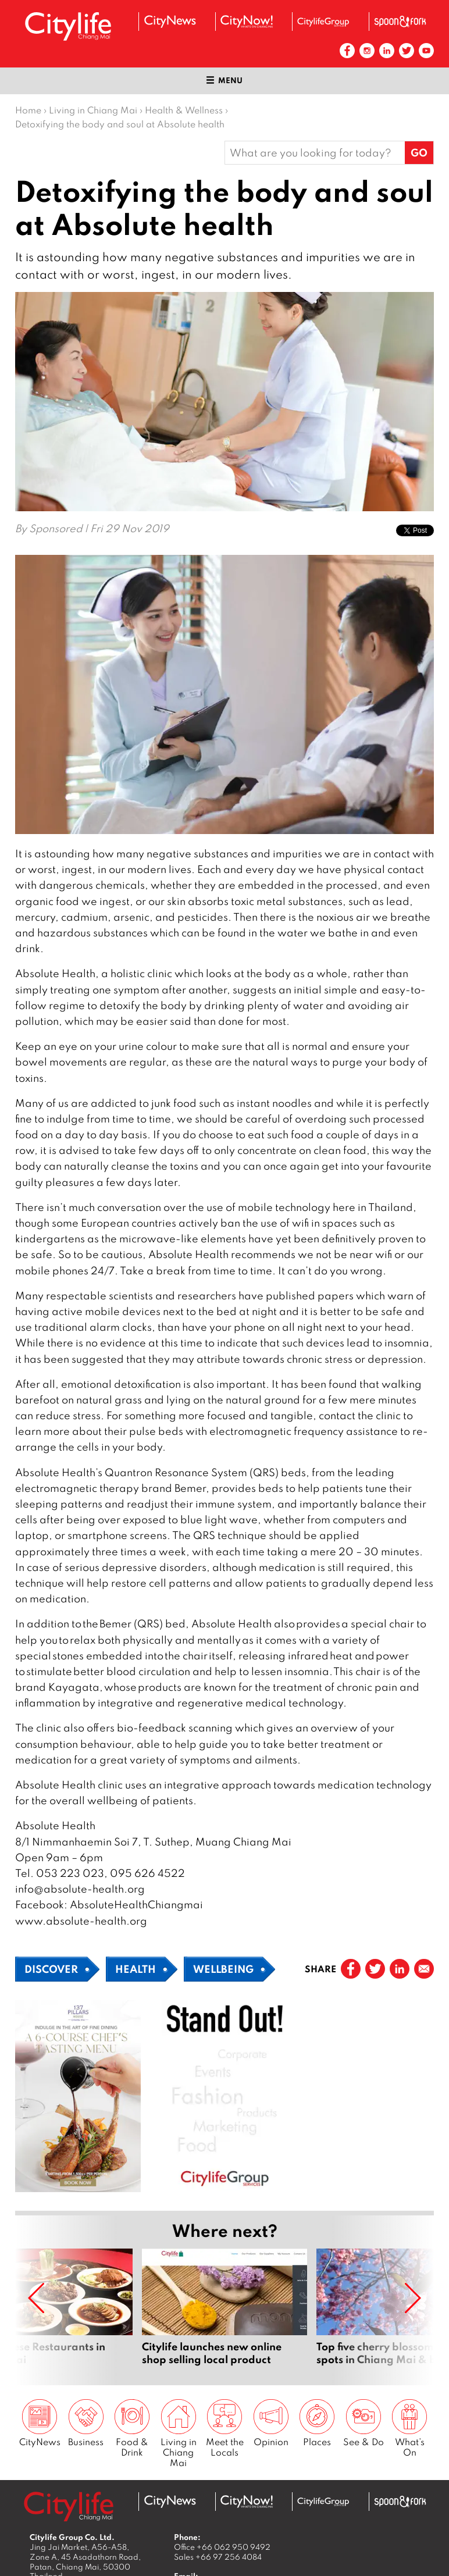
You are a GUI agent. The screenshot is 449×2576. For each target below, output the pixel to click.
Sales (218, 2557)
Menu (224, 80)
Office (222, 2547)
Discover (51, 1969)
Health (135, 1969)
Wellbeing (223, 1969)
